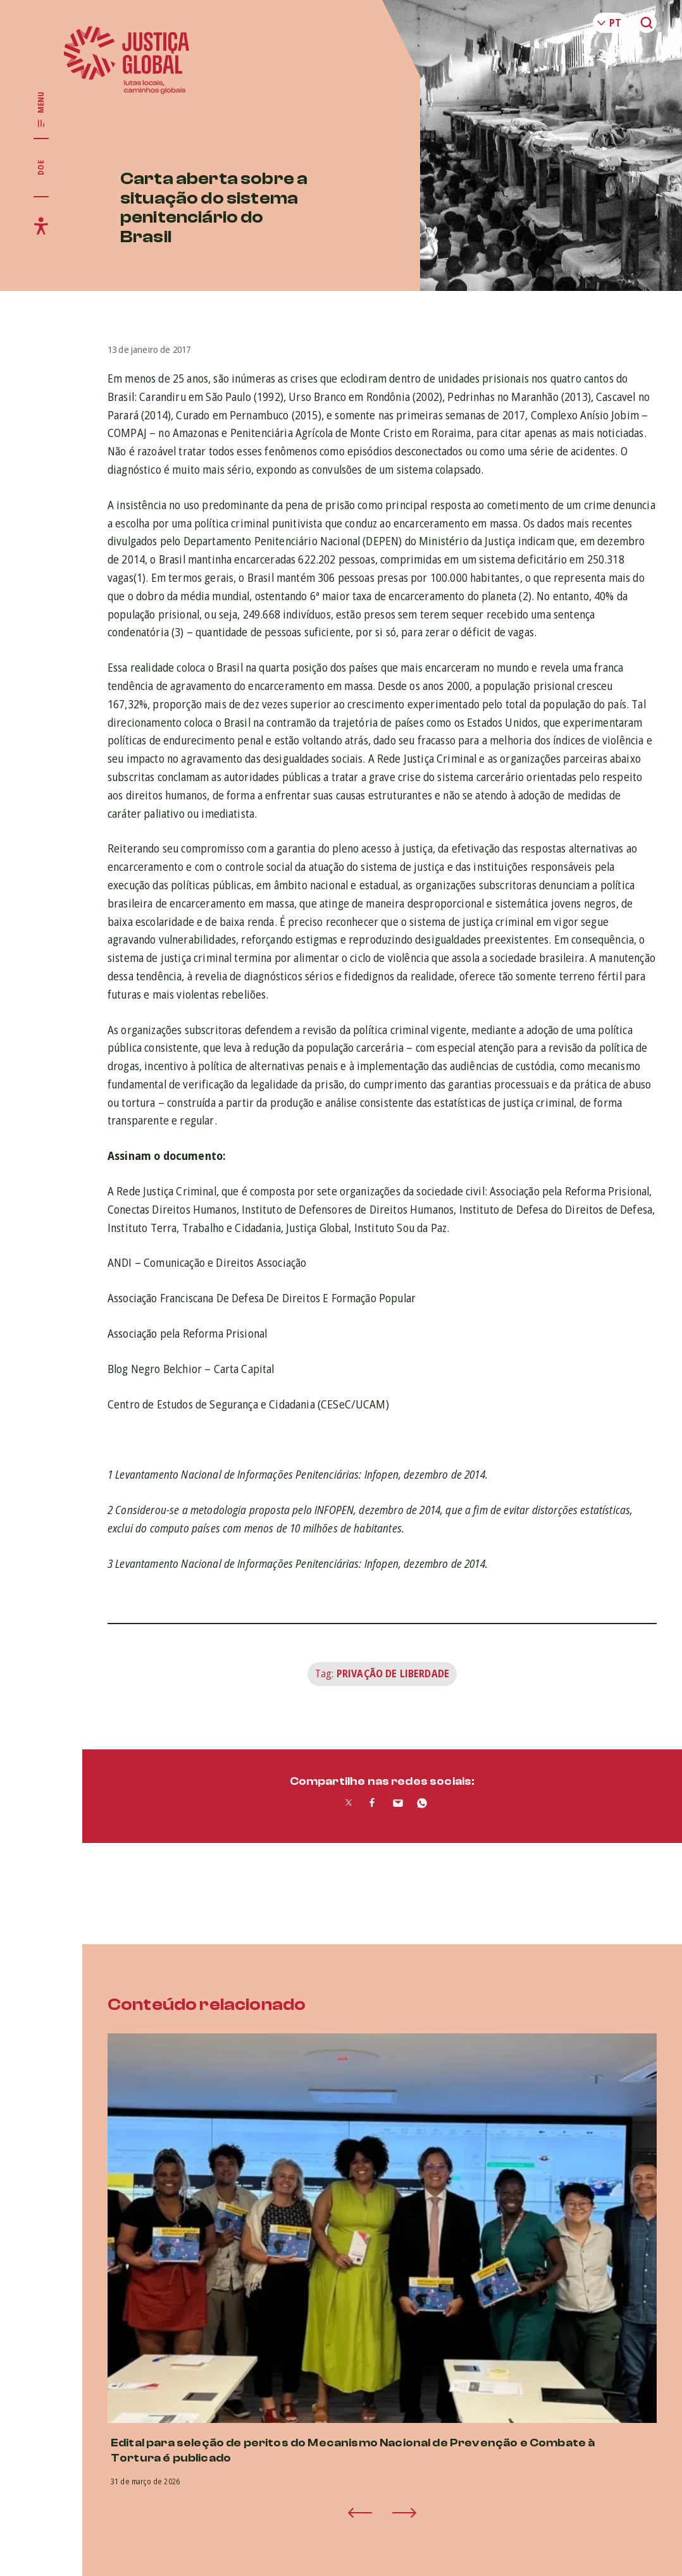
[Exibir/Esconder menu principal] (41, 110)
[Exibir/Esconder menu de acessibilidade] (41, 226)
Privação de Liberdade (393, 1673)
